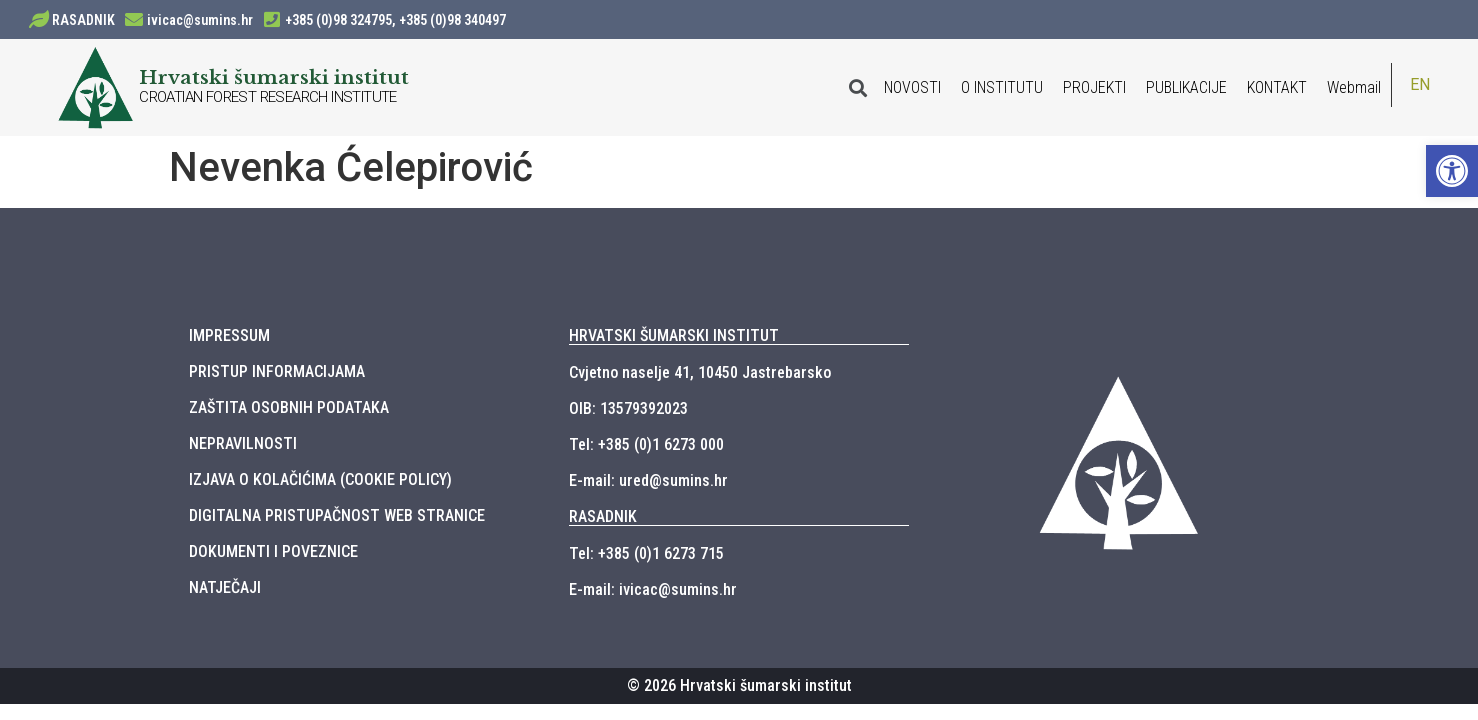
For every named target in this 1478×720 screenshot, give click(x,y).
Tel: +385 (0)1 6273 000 (646, 444)
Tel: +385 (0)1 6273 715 (646, 553)
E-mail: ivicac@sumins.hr (653, 589)
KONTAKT (1277, 87)
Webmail (1354, 87)
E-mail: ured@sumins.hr (648, 480)
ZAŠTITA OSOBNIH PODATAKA (289, 407)
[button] (1452, 171)
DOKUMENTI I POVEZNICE (273, 551)
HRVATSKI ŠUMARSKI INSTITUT (674, 335)
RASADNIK (83, 20)
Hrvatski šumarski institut (274, 77)
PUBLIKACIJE (1186, 87)
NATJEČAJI (225, 587)
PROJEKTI (1094, 87)
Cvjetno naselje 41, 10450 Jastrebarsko (700, 372)
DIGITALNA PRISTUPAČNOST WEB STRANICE (337, 515)
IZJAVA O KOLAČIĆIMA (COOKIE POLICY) (320, 479)
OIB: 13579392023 (628, 408)
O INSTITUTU (1002, 87)
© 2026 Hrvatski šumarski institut (739, 685)
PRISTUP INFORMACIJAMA (277, 371)
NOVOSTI (912, 87)
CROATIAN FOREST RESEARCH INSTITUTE (268, 97)
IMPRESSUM (229, 335)
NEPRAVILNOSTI (243, 443)
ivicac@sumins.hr (200, 20)
